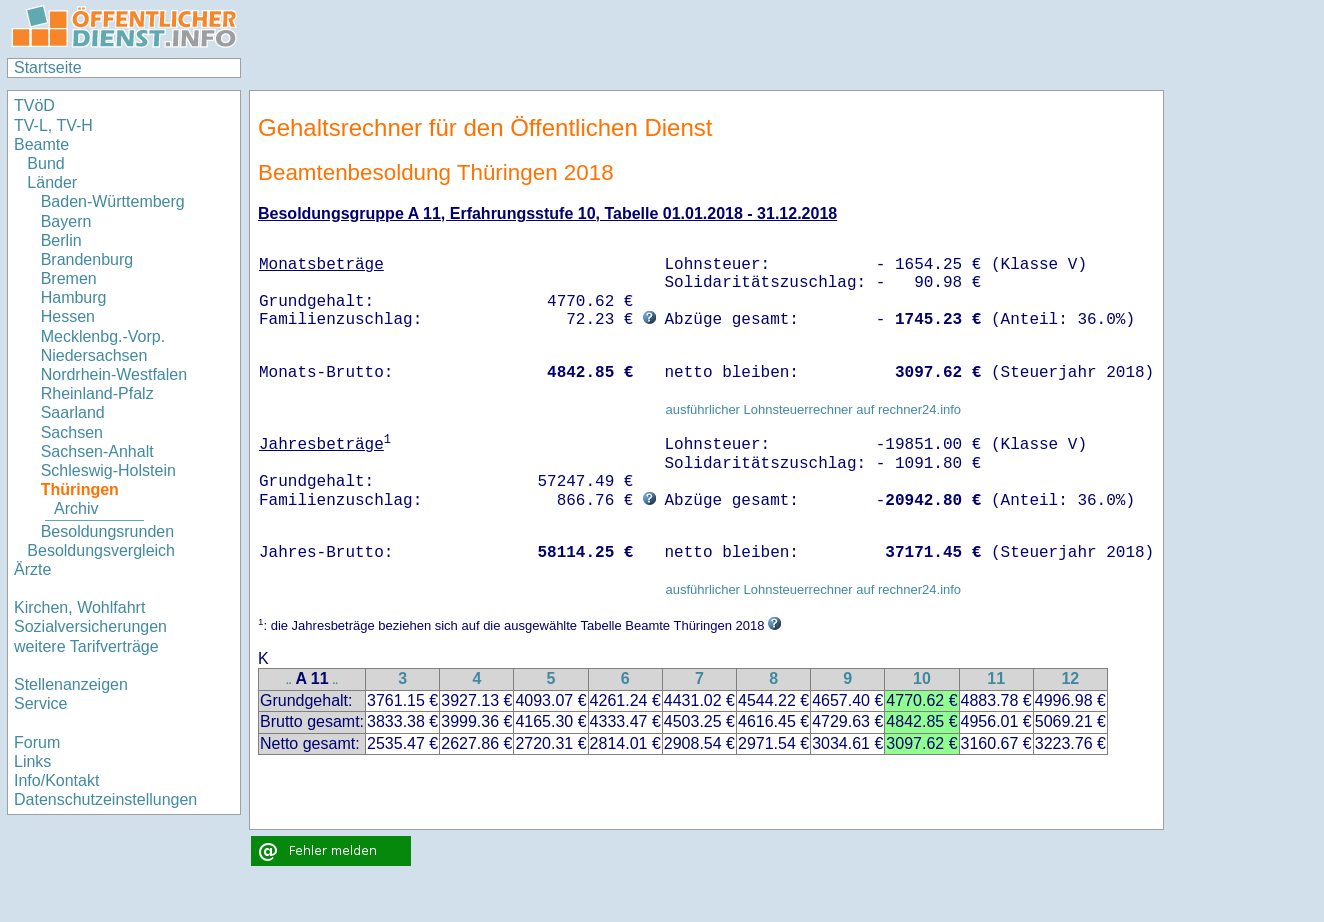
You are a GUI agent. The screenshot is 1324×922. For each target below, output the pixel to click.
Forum (37, 742)
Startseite (48, 67)
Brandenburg (87, 259)
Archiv (76, 508)
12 (1070, 678)
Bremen (69, 278)
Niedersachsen (94, 355)
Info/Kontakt (56, 780)
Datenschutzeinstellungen (105, 799)
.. (289, 680)
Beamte (41, 144)
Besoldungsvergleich (101, 550)
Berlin (61, 240)
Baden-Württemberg (113, 201)
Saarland (73, 412)
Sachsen (72, 432)
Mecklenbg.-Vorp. (103, 336)
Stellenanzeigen (71, 684)
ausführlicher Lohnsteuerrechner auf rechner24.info (813, 409)
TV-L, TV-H (53, 125)
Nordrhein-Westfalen (114, 374)
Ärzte (32, 569)
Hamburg (74, 297)
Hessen (68, 316)
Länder (52, 182)
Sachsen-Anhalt (97, 451)
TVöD (34, 105)
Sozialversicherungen (90, 626)
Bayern (66, 221)
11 (996, 678)
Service (40, 703)
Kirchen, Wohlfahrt (79, 607)
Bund (45, 163)
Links (32, 761)
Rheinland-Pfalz (97, 393)
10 (922, 678)
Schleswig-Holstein (108, 470)
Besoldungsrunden (107, 531)
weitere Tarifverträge (86, 646)
